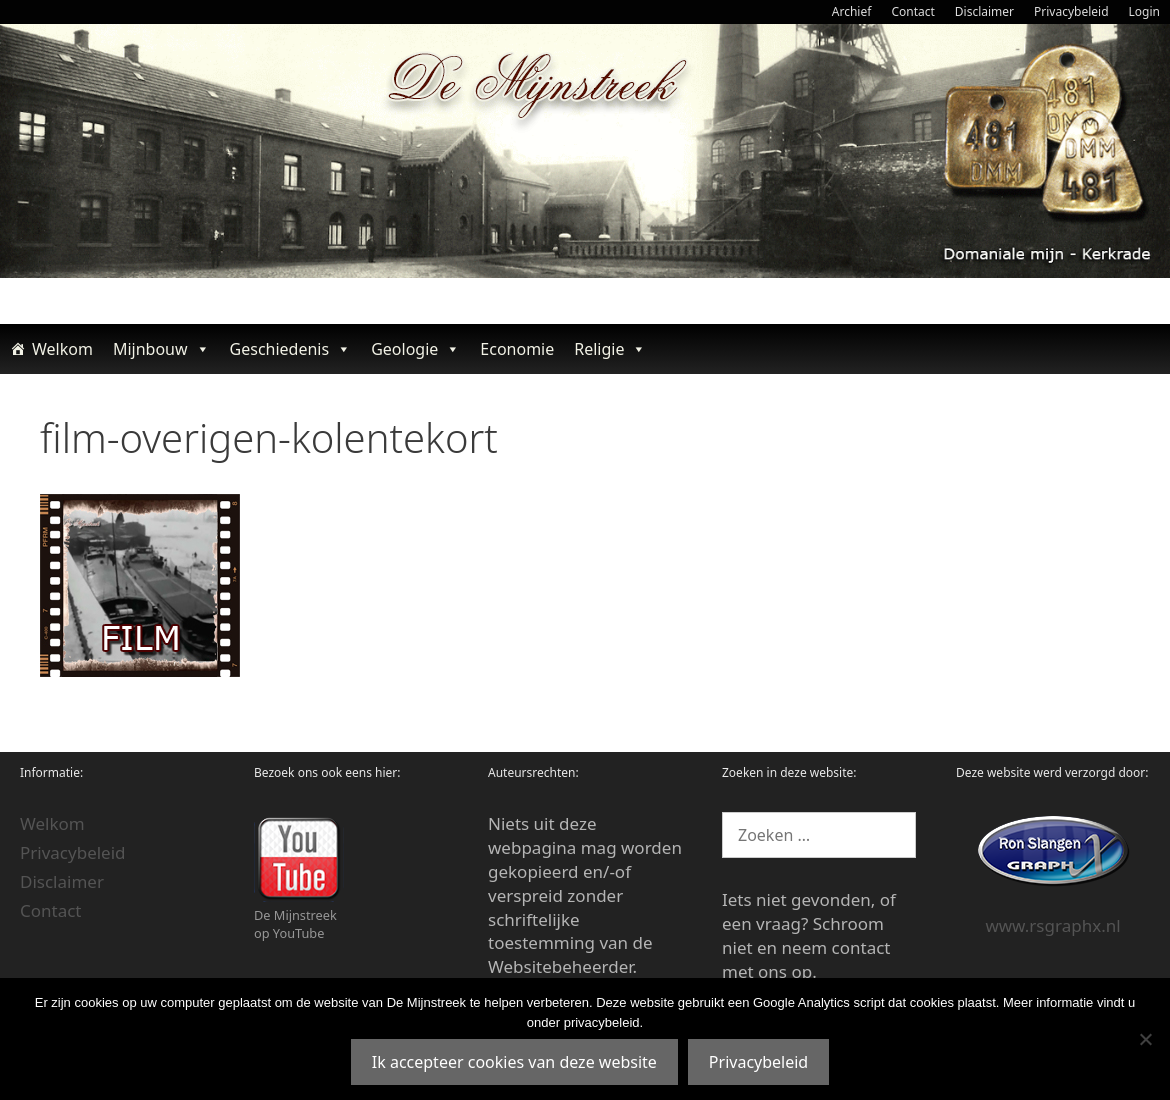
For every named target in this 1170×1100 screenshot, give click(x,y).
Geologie (415, 349)
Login (1144, 11)
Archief (852, 11)
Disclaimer (984, 11)
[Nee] (1145, 1039)
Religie (610, 349)
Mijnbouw (161, 349)
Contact (912, 11)
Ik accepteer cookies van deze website (514, 1062)
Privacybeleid (1071, 11)
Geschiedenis (291, 349)
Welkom (62, 349)
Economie (517, 349)
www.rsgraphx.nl (1052, 925)
